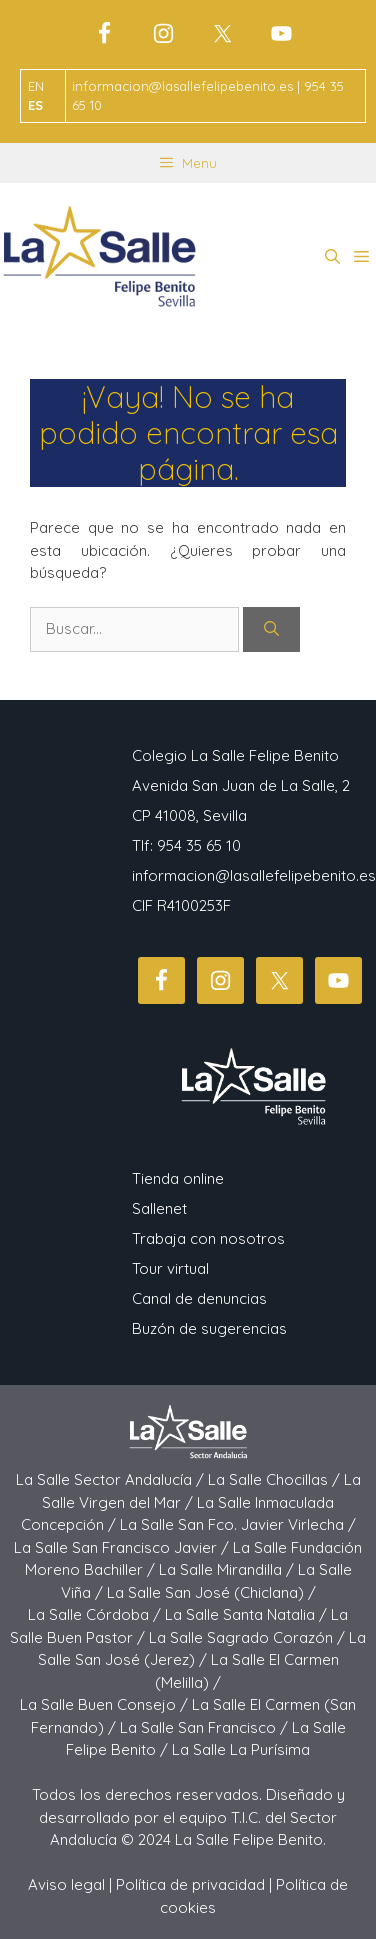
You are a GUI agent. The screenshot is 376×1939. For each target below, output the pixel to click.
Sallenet (159, 1208)
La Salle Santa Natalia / (248, 1614)
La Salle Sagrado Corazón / (249, 1637)
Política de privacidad (190, 1884)
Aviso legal (66, 1884)
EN (36, 86)
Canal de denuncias (199, 1298)
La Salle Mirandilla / (228, 1569)
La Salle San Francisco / (206, 1727)
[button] (332, 257)
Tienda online (178, 1178)
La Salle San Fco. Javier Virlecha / (238, 1524)
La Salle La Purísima (241, 1749)
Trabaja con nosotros (208, 1238)
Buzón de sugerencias (209, 1328)
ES (35, 105)
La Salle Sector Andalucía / (112, 1479)
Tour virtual (170, 1268)
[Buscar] (271, 629)
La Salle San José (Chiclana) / (211, 1592)
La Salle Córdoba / (96, 1614)
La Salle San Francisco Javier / (123, 1547)
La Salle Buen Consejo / (106, 1704)
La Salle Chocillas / (276, 1479)
